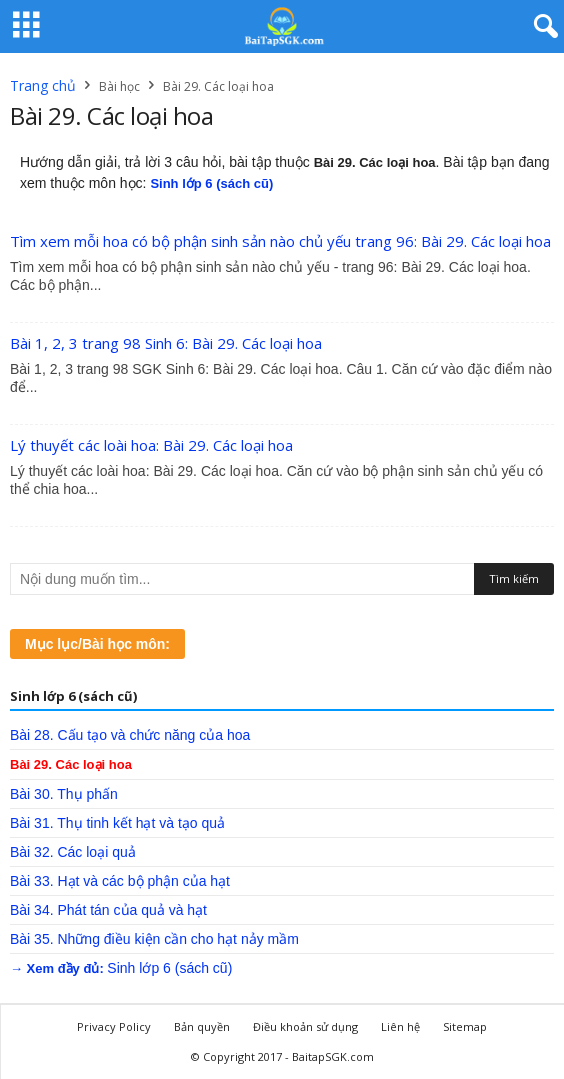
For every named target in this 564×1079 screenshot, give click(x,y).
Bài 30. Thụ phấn (64, 794)
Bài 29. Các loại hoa (71, 764)
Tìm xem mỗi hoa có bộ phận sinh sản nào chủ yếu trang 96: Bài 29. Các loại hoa (280, 241)
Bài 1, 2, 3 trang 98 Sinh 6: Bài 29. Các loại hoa (166, 343)
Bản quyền (202, 1026)
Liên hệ (400, 1026)
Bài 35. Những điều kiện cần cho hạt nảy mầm (154, 939)
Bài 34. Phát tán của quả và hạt (108, 910)
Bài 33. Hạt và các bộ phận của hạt (120, 881)
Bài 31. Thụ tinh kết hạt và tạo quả (117, 823)
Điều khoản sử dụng (305, 1026)
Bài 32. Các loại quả (73, 852)
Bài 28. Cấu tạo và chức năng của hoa (130, 735)
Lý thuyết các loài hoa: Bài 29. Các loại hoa (151, 445)
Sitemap (465, 1026)
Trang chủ (43, 85)
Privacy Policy (114, 1026)
